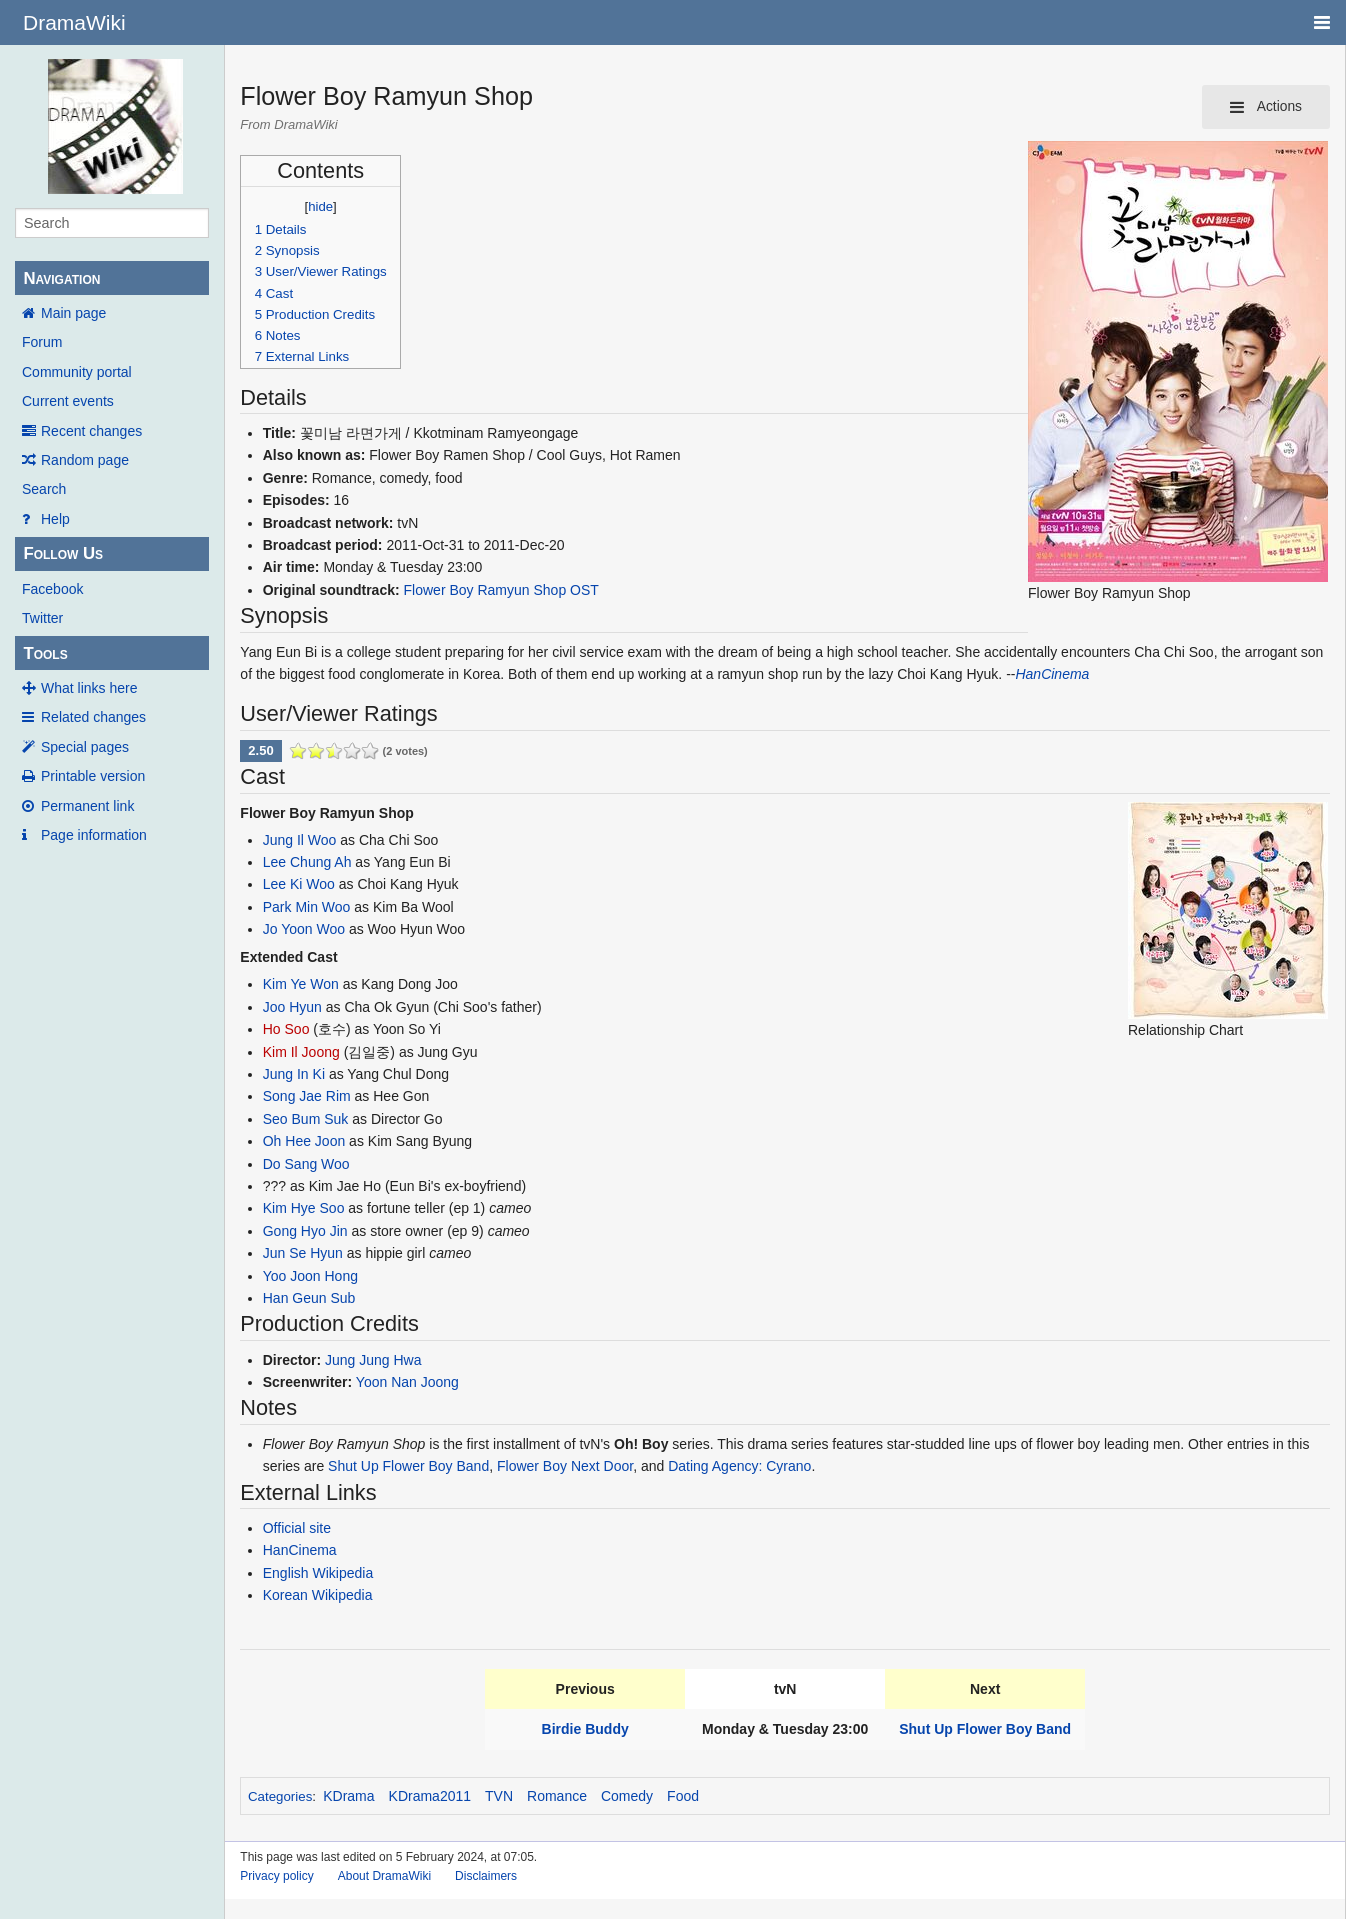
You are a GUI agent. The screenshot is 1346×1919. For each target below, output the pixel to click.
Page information (94, 835)
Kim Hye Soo (304, 1208)
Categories (280, 1796)
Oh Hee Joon (304, 1141)
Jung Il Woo (300, 840)
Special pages (85, 747)
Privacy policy (276, 1876)
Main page (73, 313)
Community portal (77, 372)
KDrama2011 (430, 1796)
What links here (89, 688)
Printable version (93, 776)
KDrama (348, 1796)
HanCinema (1052, 674)
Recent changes (91, 431)
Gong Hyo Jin (305, 1231)
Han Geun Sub (309, 1298)
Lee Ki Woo (299, 884)
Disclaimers (486, 1876)
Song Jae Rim (307, 1096)
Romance (557, 1796)
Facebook (52, 589)
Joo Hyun (292, 1007)
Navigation (61, 278)
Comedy (627, 1796)
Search (44, 489)
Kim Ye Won (301, 984)
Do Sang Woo (306, 1164)
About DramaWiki (384, 1876)
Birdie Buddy (585, 1729)
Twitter (42, 618)
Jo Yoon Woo (304, 929)
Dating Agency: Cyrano (739, 1466)
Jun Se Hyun (303, 1253)
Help (55, 519)
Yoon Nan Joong (407, 1382)
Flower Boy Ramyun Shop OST (501, 590)
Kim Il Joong (301, 1052)
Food (683, 1796)
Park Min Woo (307, 907)
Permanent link (87, 806)
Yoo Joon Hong (310, 1276)
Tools (45, 653)
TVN (499, 1796)
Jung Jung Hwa (373, 1360)
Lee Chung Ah (307, 862)
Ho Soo (286, 1029)
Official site (297, 1528)
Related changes (93, 717)
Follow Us (63, 553)
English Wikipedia (318, 1573)
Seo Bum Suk (306, 1119)
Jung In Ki (294, 1074)
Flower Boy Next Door (565, 1466)
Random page (85, 460)
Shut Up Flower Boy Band (408, 1466)
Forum (42, 342)
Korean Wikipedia (318, 1595)
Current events (68, 401)
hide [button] (320, 206)
